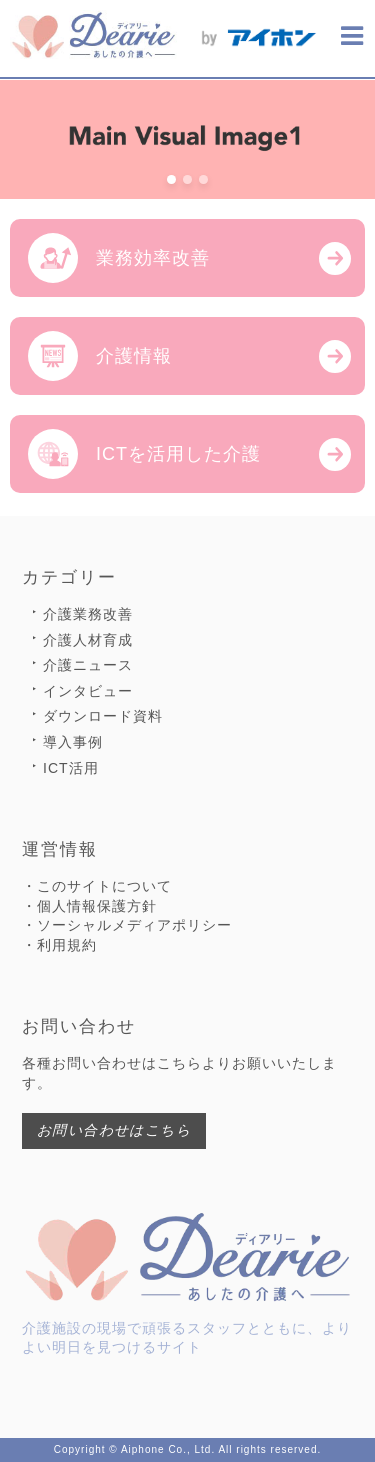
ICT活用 (71, 768)
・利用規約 (59, 945)
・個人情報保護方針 (89, 906)
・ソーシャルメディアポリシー (127, 925)
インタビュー (88, 691)
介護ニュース (88, 665)
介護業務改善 (88, 614)
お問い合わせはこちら (114, 1130)
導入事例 (73, 742)
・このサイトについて (97, 886)
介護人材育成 (88, 640)
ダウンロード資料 (103, 716)
